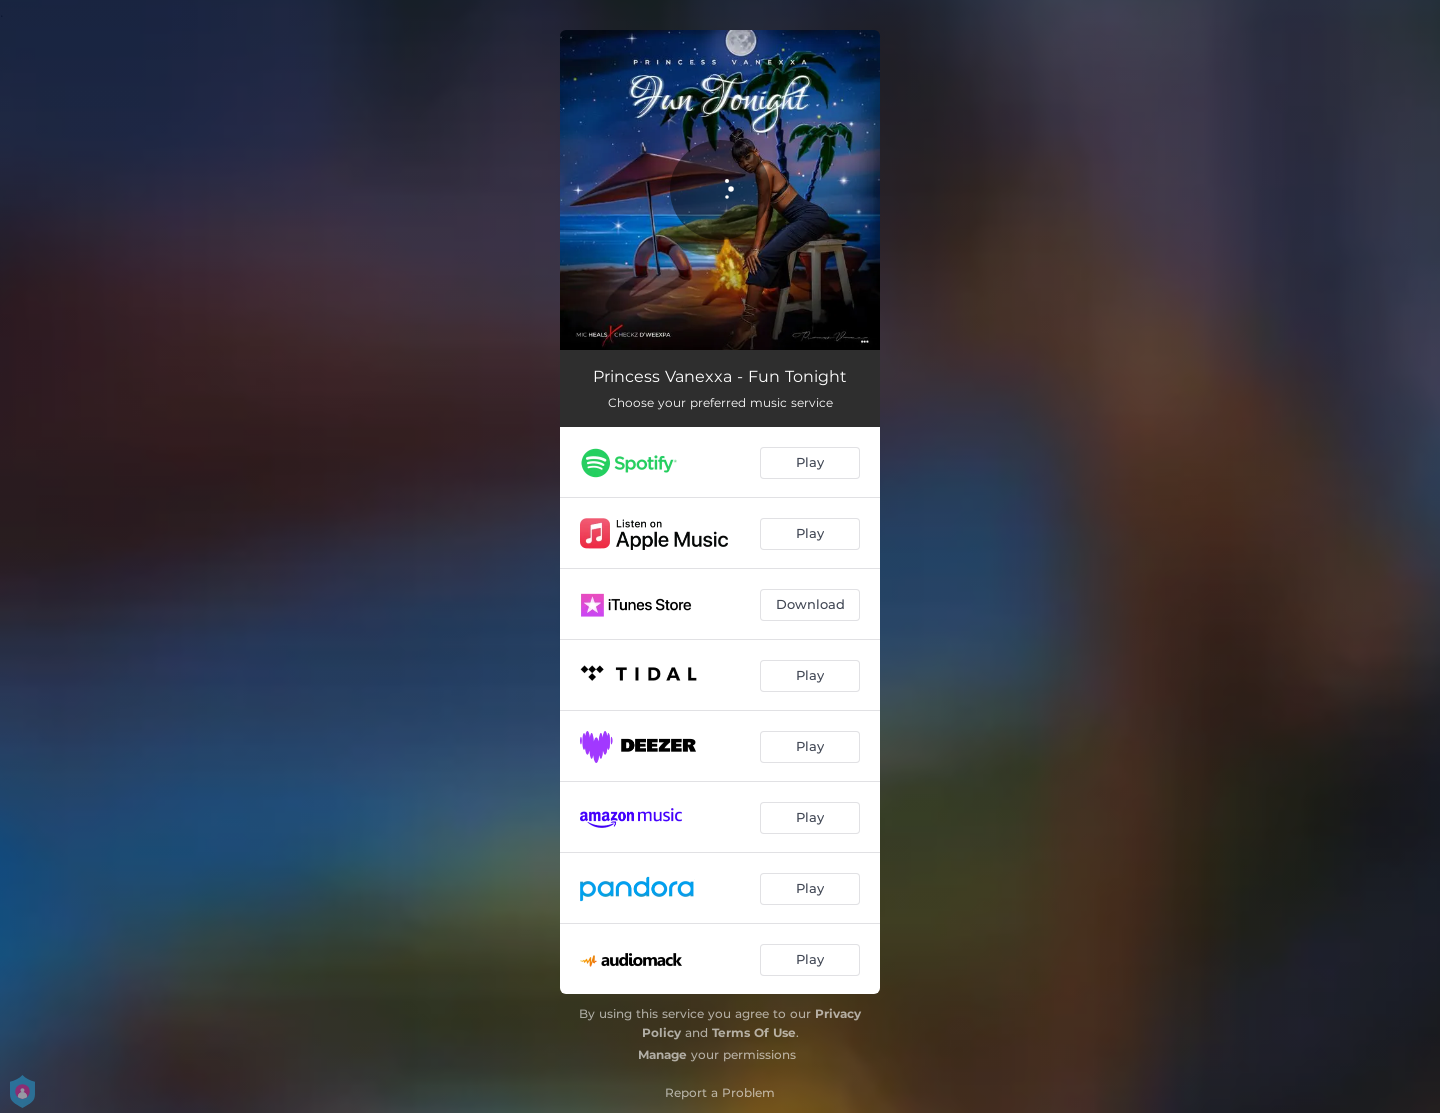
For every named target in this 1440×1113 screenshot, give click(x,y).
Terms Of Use (754, 1032)
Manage (662, 1054)
